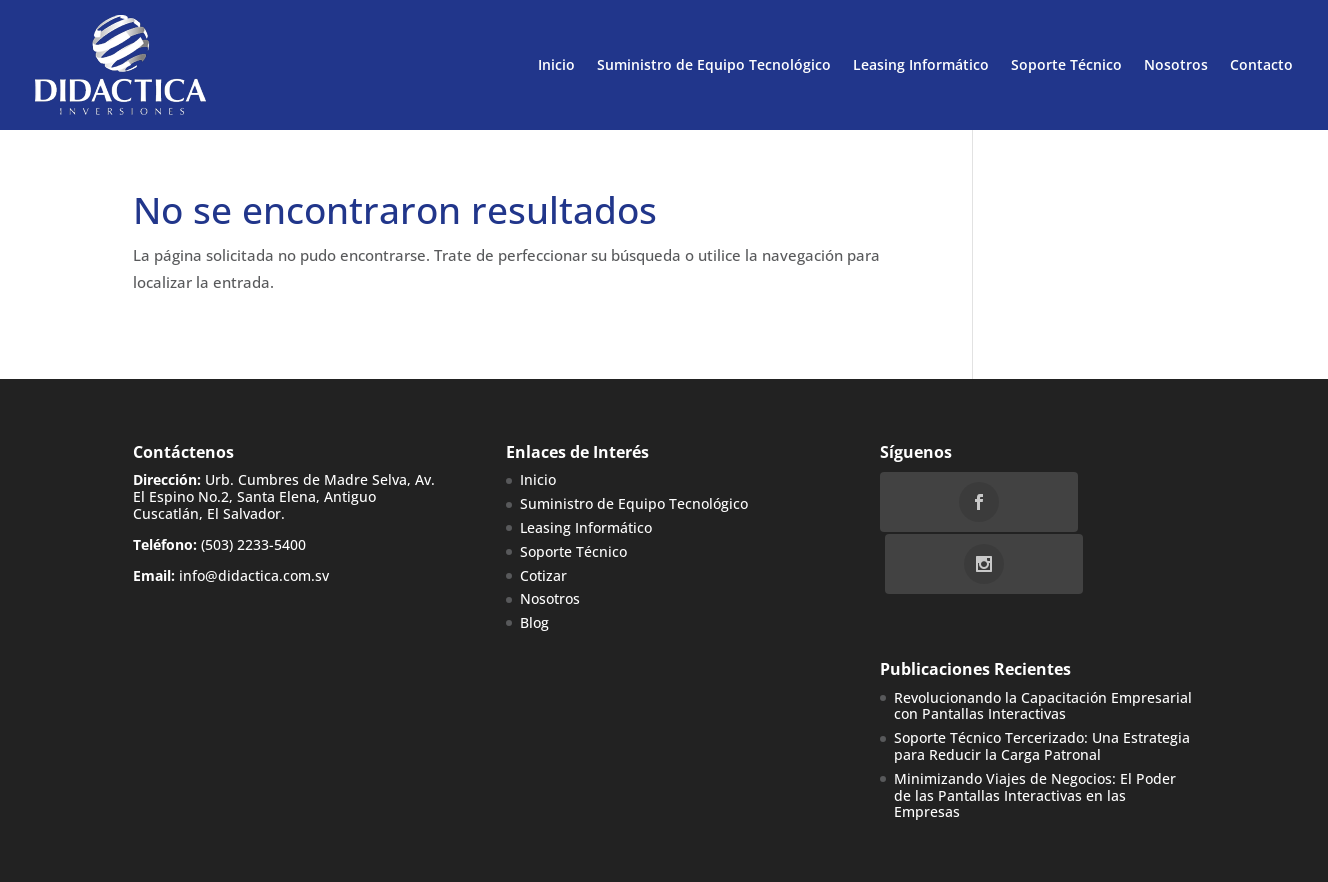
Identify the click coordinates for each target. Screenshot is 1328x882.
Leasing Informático (921, 64)
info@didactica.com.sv (254, 575)
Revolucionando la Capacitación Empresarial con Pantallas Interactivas (1043, 644)
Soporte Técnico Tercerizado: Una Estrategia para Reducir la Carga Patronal (1042, 685)
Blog (534, 622)
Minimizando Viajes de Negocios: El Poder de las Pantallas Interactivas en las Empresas (1035, 733)
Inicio (556, 64)
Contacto (1261, 64)
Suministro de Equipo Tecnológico (714, 64)
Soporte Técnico (1066, 64)
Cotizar (543, 575)
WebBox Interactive (362, 853)
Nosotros (1176, 64)
